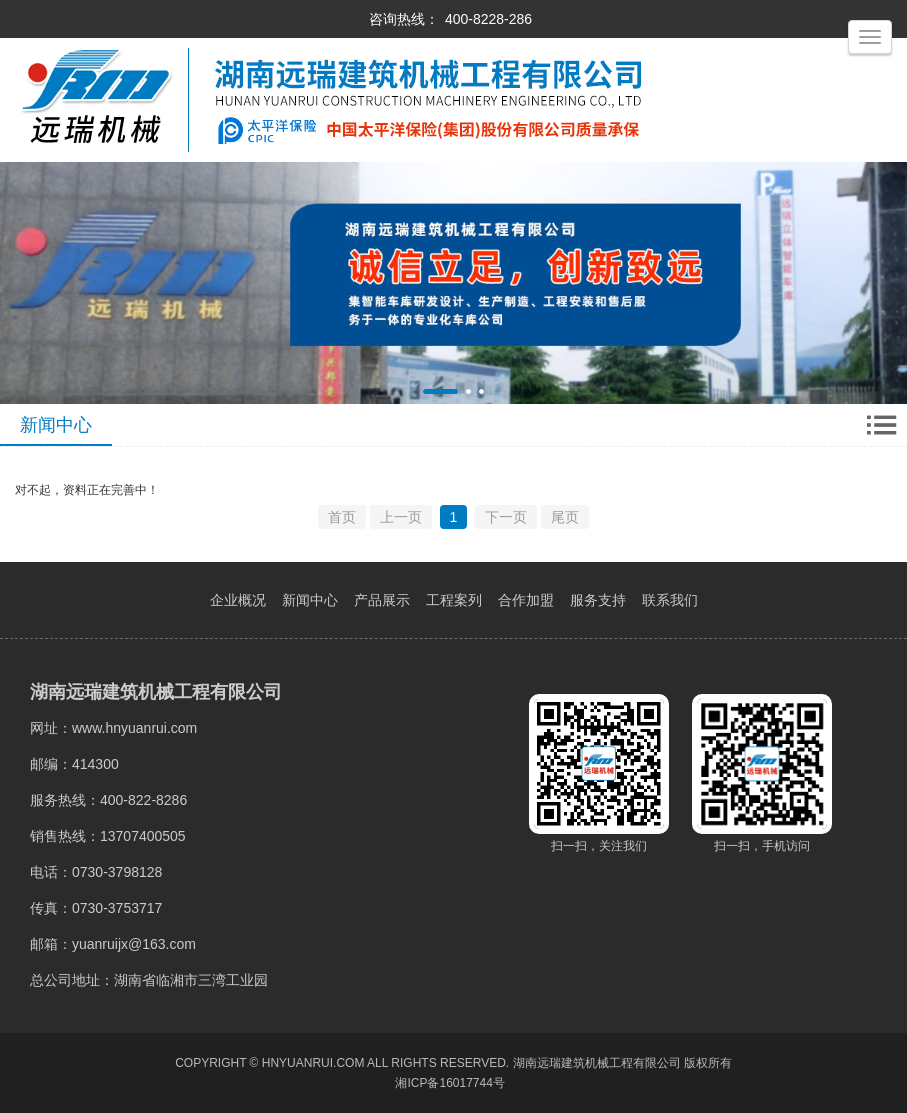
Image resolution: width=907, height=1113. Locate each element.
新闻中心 (310, 600)
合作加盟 (526, 600)
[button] (440, 391)
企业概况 (238, 600)
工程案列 (454, 600)
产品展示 (382, 600)
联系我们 (670, 600)
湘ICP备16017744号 (449, 1083)
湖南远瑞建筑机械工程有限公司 (597, 1063)
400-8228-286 (488, 19)
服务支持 (598, 600)
